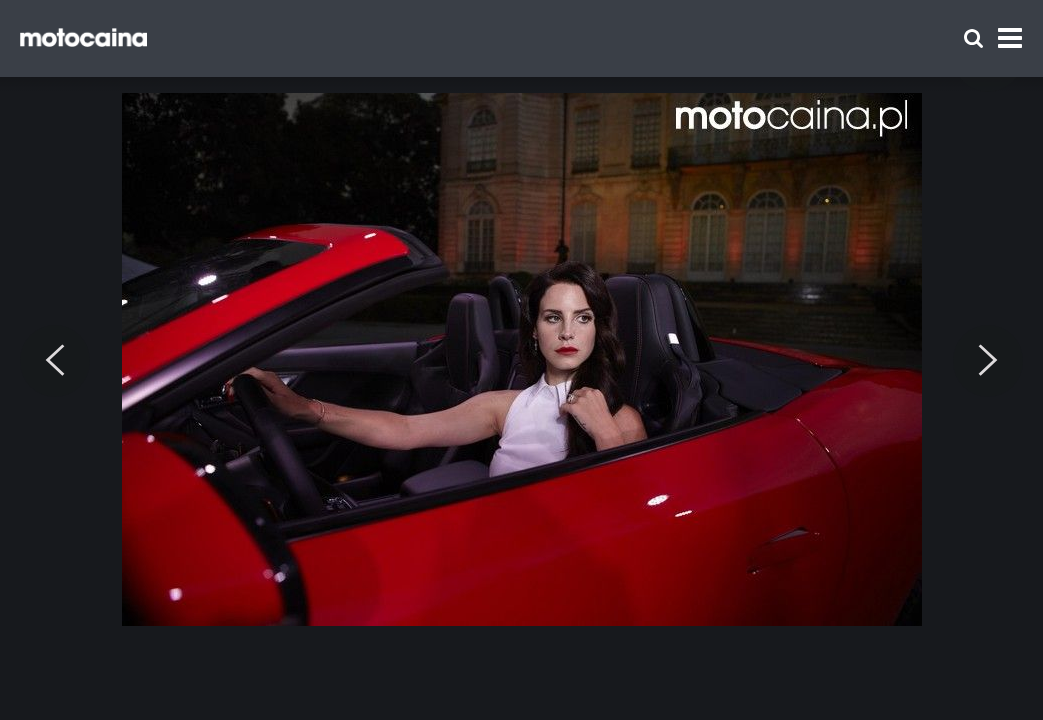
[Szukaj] (973, 38)
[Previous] (55, 361)
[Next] (988, 361)
